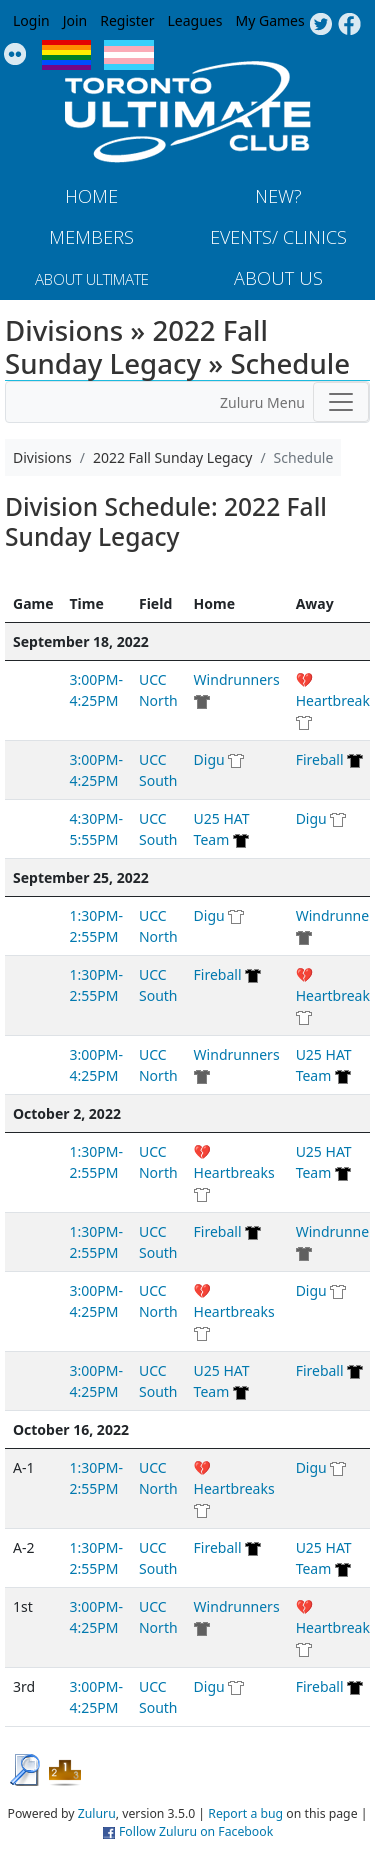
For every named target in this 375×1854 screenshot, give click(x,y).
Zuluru (97, 1813)
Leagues (195, 20)
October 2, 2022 (67, 1113)
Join (75, 20)
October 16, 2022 (71, 1429)
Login (31, 20)
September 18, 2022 (81, 641)
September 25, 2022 (81, 877)
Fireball (320, 759)
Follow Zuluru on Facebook (196, 1831)
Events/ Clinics (278, 237)
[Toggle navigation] (341, 402)
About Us (278, 278)
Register (127, 20)
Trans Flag (129, 55)
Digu (209, 759)
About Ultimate (92, 279)
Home (91, 196)
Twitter (320, 25)
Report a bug (245, 1813)
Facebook (349, 25)
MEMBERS (91, 237)
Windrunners (237, 679)
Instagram (15, 55)
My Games (269, 20)
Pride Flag (66, 55)
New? (278, 196)
